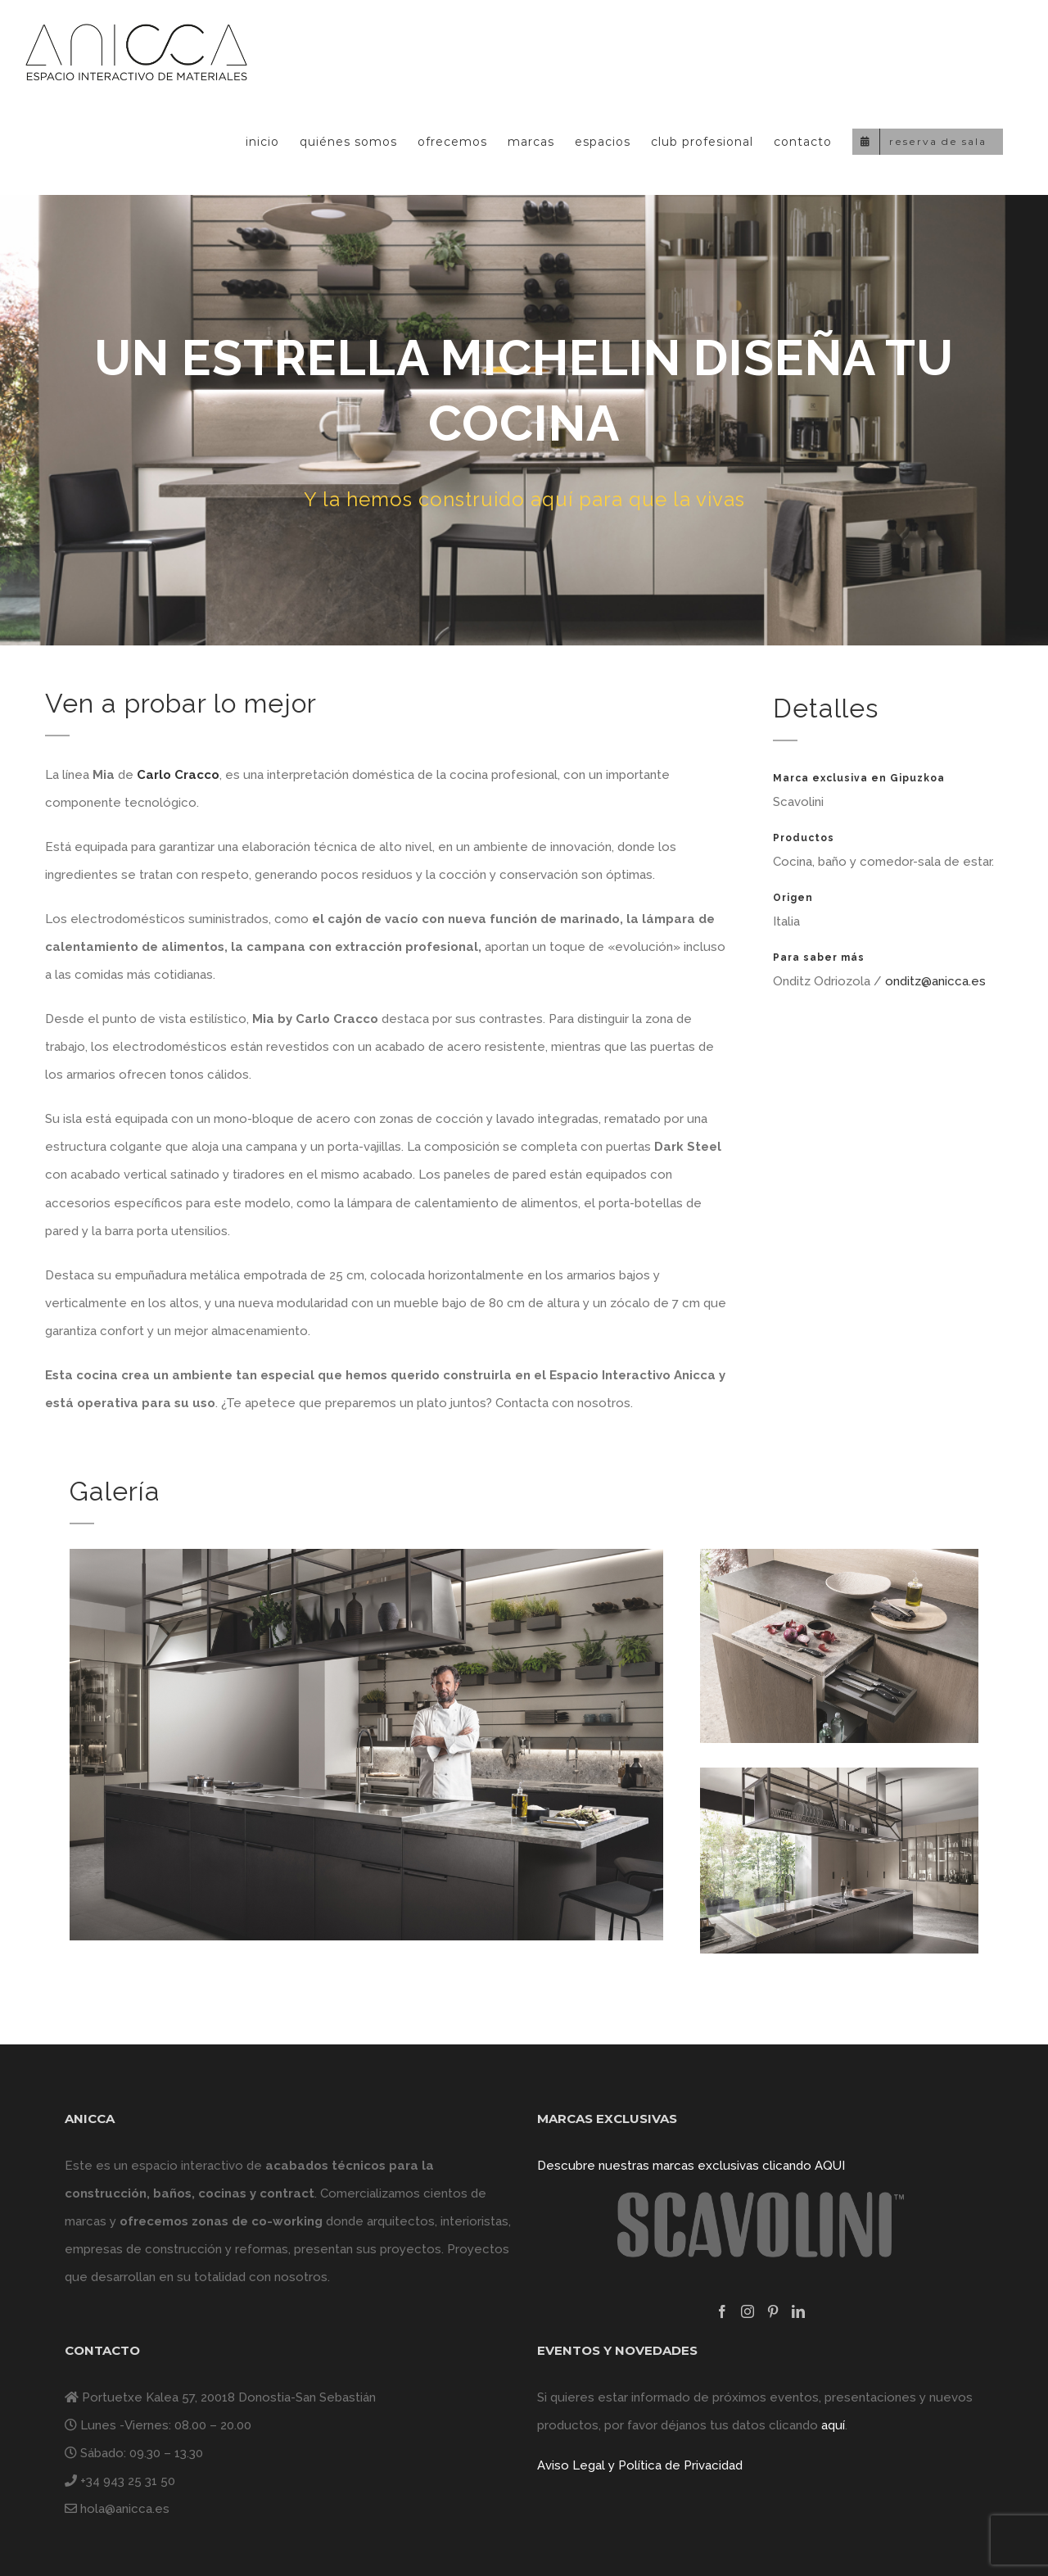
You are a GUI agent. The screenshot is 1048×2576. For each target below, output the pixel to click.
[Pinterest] (772, 2311)
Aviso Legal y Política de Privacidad (640, 2465)
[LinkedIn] (798, 2311)
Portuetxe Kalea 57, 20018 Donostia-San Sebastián (229, 2397)
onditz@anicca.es (935, 981)
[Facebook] (722, 2311)
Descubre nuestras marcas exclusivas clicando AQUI (691, 2165)
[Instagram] (747, 2311)
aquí (833, 2425)
